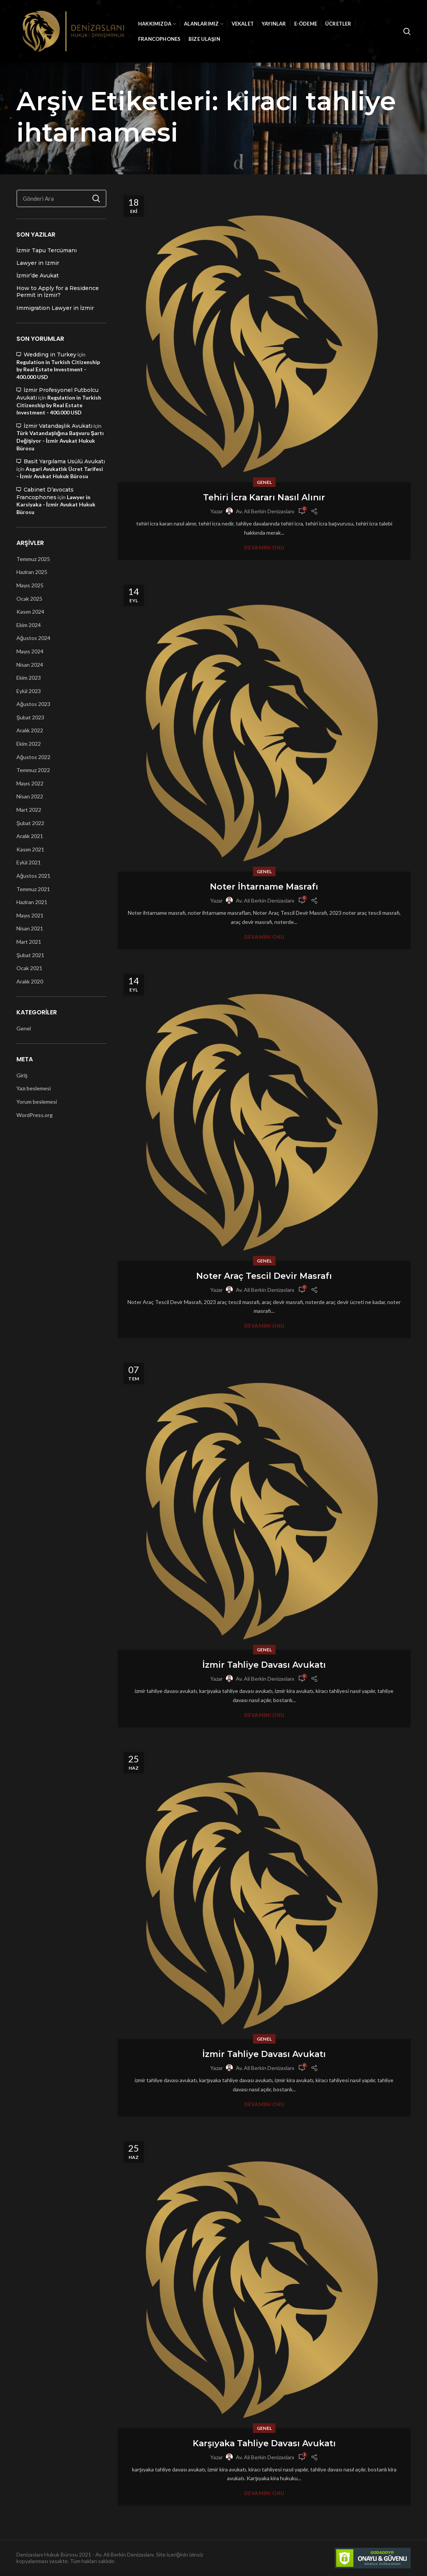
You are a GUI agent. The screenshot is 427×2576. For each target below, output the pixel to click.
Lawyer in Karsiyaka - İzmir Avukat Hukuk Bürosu (55, 504)
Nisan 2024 (29, 664)
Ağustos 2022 (33, 757)
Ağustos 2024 (33, 638)
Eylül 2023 (28, 691)
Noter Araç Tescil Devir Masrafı (264, 1276)
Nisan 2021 (29, 928)
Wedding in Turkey (50, 354)
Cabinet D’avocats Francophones (45, 493)
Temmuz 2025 (33, 559)
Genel (264, 482)
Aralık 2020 (29, 981)
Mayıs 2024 (30, 651)
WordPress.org (34, 1115)
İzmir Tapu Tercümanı (46, 250)
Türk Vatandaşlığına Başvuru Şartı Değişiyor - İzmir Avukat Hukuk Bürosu (60, 440)
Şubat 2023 (30, 717)
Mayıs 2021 (30, 915)
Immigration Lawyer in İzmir (55, 308)
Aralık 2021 (29, 836)
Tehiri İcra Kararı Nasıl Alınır (264, 497)
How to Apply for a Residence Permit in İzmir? (57, 291)
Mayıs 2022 (30, 783)
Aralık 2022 (29, 730)
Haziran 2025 (31, 572)
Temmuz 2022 (33, 770)
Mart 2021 (28, 941)
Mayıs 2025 (30, 585)
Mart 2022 (28, 809)
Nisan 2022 (29, 796)
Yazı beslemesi (33, 1088)
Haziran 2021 (31, 902)
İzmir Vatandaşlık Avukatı (58, 425)
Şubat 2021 (30, 955)
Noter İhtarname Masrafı (264, 887)
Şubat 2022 (30, 823)
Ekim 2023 (28, 677)
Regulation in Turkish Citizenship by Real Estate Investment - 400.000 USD (58, 369)
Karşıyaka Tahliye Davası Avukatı (264, 2443)
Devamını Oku (264, 547)
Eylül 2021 (28, 862)
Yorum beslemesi (36, 1101)
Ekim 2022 (28, 743)
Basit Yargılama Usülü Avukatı (64, 461)
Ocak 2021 (29, 968)
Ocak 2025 (29, 598)
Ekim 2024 (28, 625)
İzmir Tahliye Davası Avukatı (264, 1665)
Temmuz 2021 (33, 889)
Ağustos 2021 (33, 875)
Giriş (21, 1075)
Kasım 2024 (30, 611)
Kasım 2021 (30, 849)
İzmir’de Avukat (37, 275)
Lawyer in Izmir (37, 263)
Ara (96, 198)
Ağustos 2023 (33, 704)
